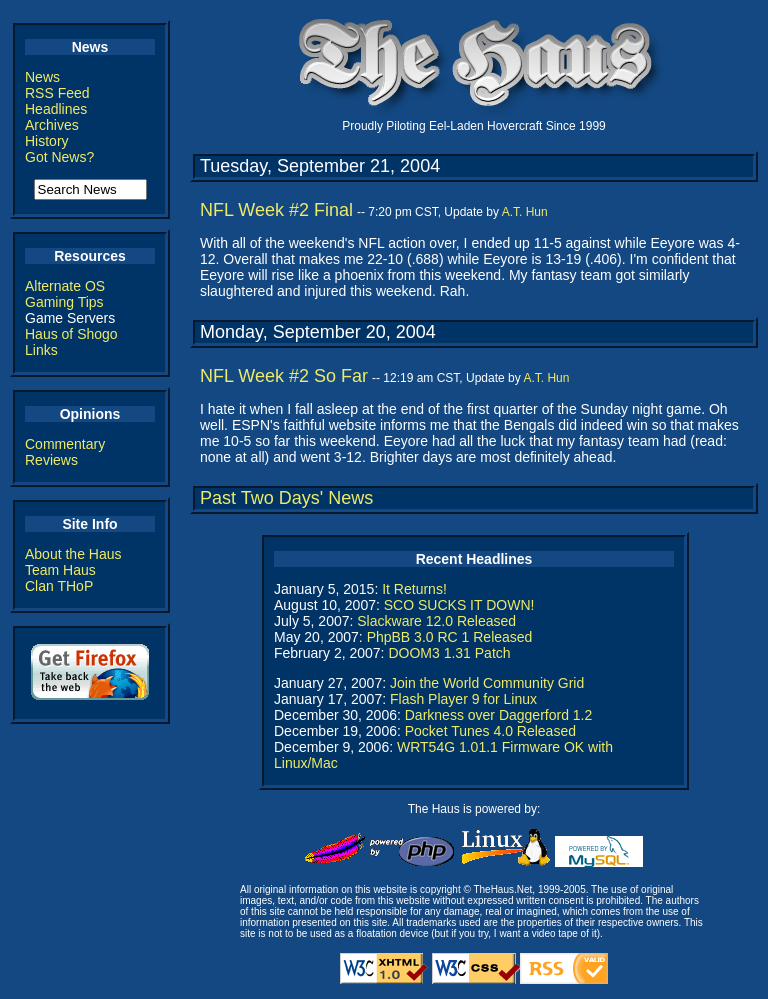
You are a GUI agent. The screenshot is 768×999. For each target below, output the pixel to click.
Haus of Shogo (71, 334)
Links (41, 350)
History (47, 141)
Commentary (65, 444)
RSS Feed (57, 93)
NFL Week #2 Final (276, 210)
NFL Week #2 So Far (284, 376)
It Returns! (414, 589)
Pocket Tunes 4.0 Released (490, 731)
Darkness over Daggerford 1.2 (499, 715)
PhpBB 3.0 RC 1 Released (450, 637)
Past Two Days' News (286, 498)
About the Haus (73, 554)
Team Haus (60, 570)
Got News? (59, 157)
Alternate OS (65, 286)
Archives (52, 125)
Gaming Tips (64, 302)
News (42, 77)
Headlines (56, 109)
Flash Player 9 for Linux (463, 699)
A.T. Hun (525, 212)
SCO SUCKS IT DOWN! (459, 605)
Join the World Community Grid (487, 683)
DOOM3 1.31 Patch (449, 653)
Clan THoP (59, 586)
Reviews (51, 460)
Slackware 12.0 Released (436, 621)
